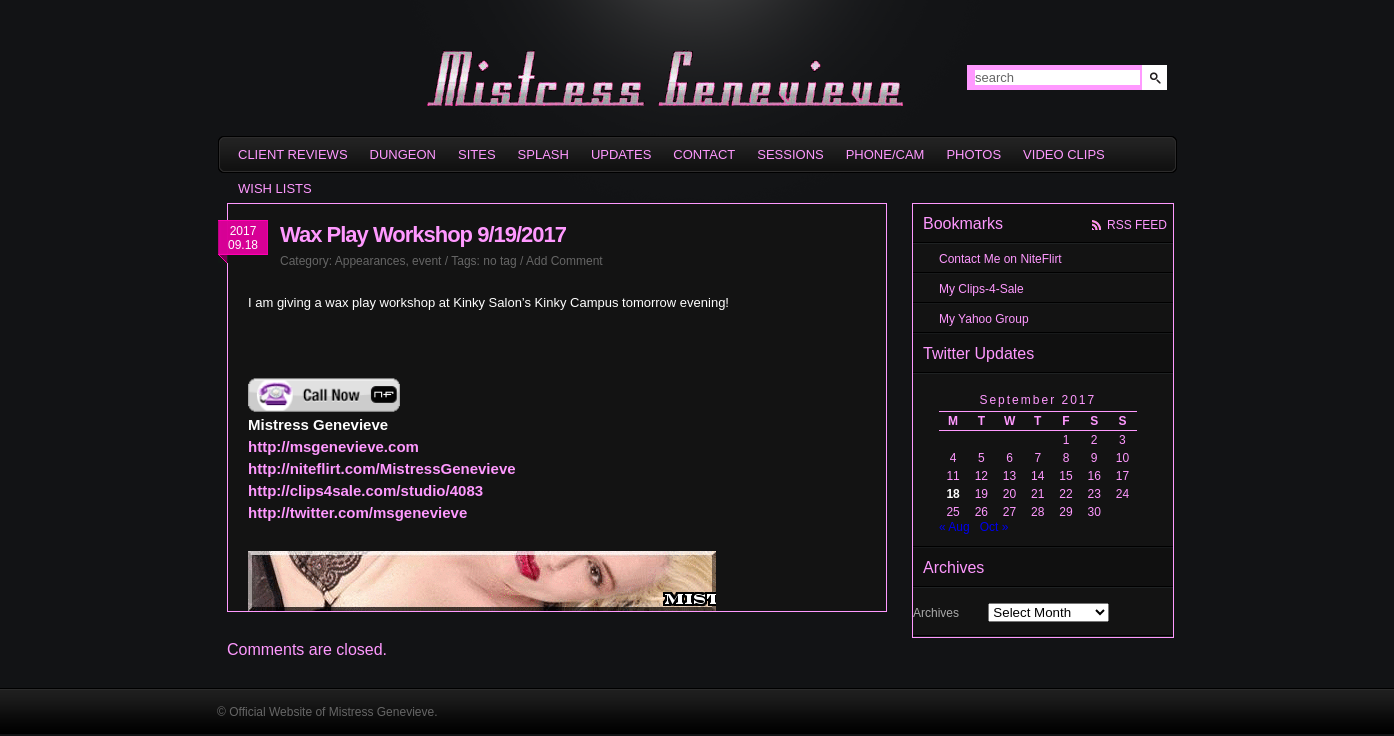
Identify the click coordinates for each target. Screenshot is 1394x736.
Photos (973, 154)
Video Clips (1064, 154)
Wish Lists (275, 188)
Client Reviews (293, 154)
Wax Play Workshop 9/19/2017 (423, 234)
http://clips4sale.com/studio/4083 (365, 490)
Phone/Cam (885, 154)
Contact (704, 154)
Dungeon (403, 154)
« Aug (954, 527)
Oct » (994, 527)
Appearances (370, 261)
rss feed (1137, 225)
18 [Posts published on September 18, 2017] (952, 494)
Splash (543, 154)
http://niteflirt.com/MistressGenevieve (382, 468)
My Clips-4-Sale (981, 289)
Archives (936, 613)
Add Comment (564, 261)
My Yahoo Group (984, 319)
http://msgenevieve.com (333, 446)
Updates (621, 154)
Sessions (790, 154)
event (426, 261)
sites (477, 154)
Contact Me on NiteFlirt (1000, 259)
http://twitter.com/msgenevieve (357, 512)
